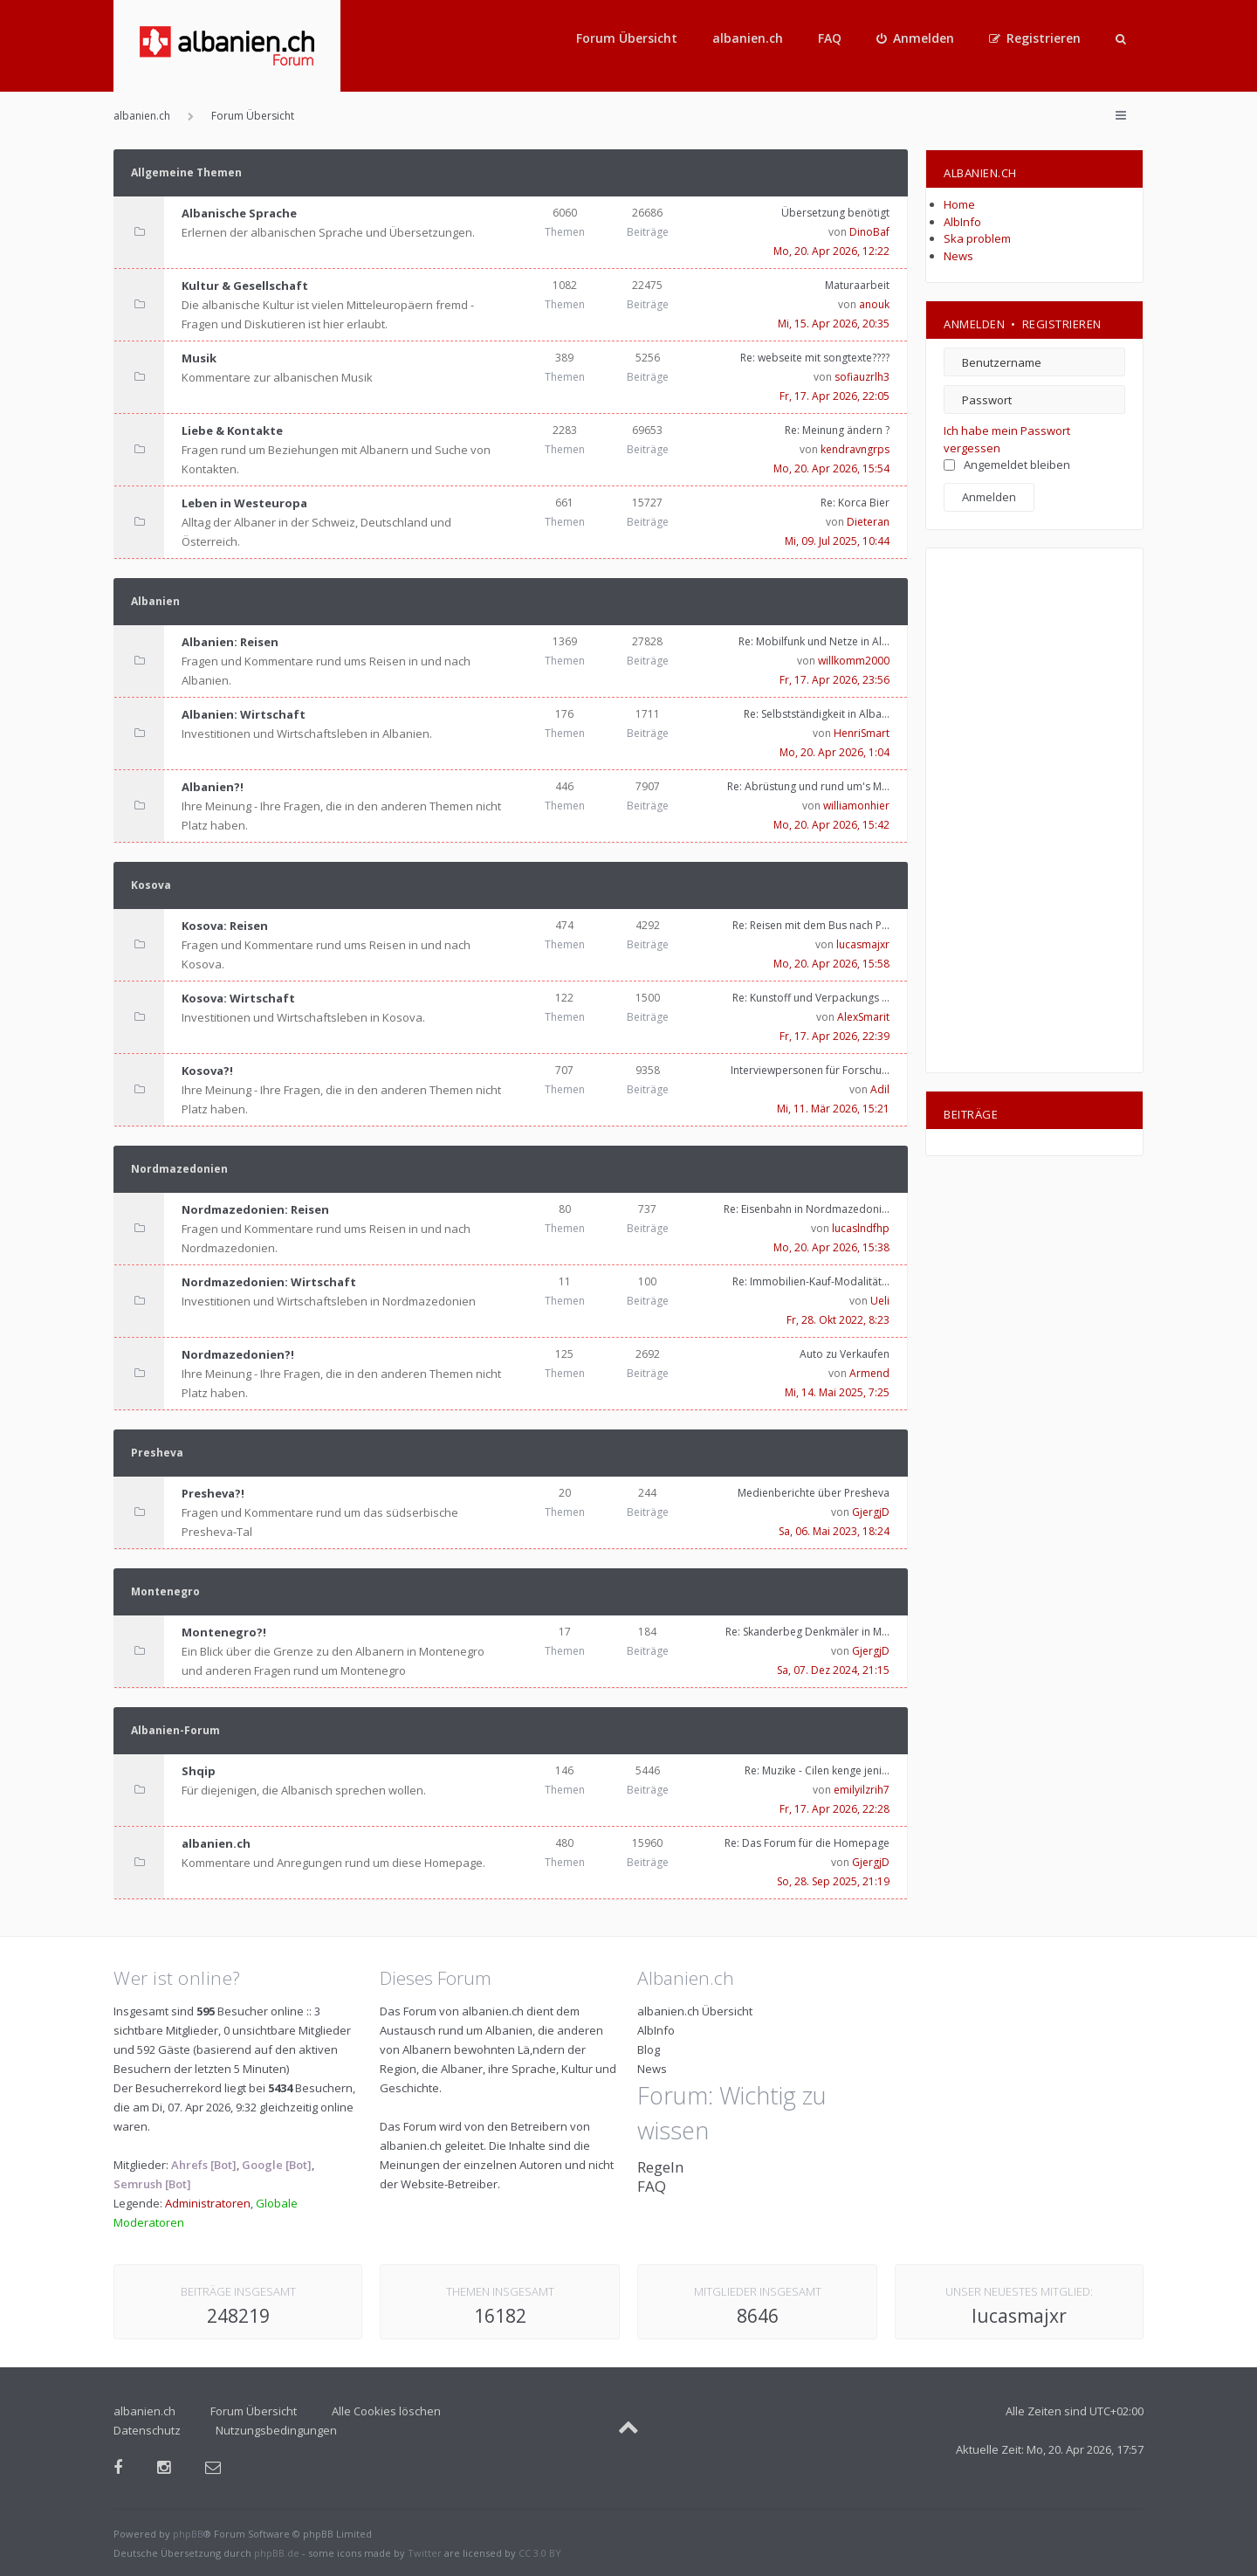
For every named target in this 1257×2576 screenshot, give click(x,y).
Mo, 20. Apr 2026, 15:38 (831, 1247)
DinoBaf (869, 231)
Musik (199, 358)
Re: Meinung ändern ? (837, 430)
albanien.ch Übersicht (694, 2011)
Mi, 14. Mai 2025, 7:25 (837, 1392)
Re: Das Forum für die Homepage (807, 1843)
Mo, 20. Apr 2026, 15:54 (831, 468)
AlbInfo (962, 222)
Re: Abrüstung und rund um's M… (808, 786)
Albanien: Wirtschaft (244, 714)
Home (959, 204)
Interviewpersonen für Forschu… (810, 1070)
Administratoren (208, 2203)
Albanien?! (213, 787)
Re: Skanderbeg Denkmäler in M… (807, 1631)
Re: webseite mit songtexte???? (815, 357)
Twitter (425, 2552)
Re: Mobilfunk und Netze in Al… (814, 641)
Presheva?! (213, 1493)
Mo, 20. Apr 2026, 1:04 (835, 752)
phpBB (188, 2533)
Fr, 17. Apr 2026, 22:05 (835, 396)
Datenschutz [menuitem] (147, 2430)
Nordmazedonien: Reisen (255, 1209)
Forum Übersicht (626, 38)
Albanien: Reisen (230, 642)
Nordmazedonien (179, 1168)
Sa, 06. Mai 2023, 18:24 (834, 1531)
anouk (874, 304)
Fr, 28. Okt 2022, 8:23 (838, 1319)
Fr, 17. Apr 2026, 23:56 (835, 679)
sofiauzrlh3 (862, 376)
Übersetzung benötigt (835, 212)
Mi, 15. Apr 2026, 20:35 (834, 323)
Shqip (199, 1771)
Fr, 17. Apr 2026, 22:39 (835, 1036)
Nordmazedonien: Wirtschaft (269, 1282)
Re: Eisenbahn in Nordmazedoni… (807, 1209)
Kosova (151, 885)
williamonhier (856, 805)
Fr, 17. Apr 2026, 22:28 (835, 1808)
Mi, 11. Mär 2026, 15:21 (833, 1108)
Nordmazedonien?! (238, 1354)
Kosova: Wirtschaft (238, 998)
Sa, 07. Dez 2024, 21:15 (833, 1670)
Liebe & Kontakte (232, 430)
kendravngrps (855, 449)
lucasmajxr (863, 944)
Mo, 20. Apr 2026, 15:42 (831, 824)
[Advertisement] (1034, 810)
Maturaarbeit (857, 285)
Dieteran (868, 521)
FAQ (829, 38)
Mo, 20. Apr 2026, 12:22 (831, 251)
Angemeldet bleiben (1007, 464)
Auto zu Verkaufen (845, 1354)
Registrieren (1062, 324)
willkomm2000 (854, 660)
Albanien (155, 601)
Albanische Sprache (239, 213)
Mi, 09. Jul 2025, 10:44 (837, 541)
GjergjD (871, 1512)
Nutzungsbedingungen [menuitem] (276, 2430)
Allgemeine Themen (186, 172)
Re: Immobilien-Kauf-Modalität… (811, 1281)
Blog (648, 2049)
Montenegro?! (224, 1632)
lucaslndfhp (861, 1228)
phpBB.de (276, 2552)
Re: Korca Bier (855, 502)
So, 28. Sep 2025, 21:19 (833, 1881)
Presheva (157, 1452)
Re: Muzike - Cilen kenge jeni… (817, 1770)
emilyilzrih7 (862, 1789)
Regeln (660, 2167)
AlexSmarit (863, 1016)
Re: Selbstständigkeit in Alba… (817, 713)
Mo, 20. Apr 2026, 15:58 (831, 963)
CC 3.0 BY (540, 2552)
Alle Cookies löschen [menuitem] (386, 2411)
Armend (869, 1373)
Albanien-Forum (175, 1730)
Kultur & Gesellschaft (245, 285)
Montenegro (165, 1591)
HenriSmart (862, 733)
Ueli (880, 1300)
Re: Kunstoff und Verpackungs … (811, 997)
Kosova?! (207, 1070)
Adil (880, 1089)
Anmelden (974, 324)
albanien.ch (747, 38)
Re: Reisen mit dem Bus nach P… (811, 925)
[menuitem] (915, 38)
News (958, 256)
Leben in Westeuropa (244, 503)
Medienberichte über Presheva (814, 1492)
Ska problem (977, 238)
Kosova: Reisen (225, 925)
